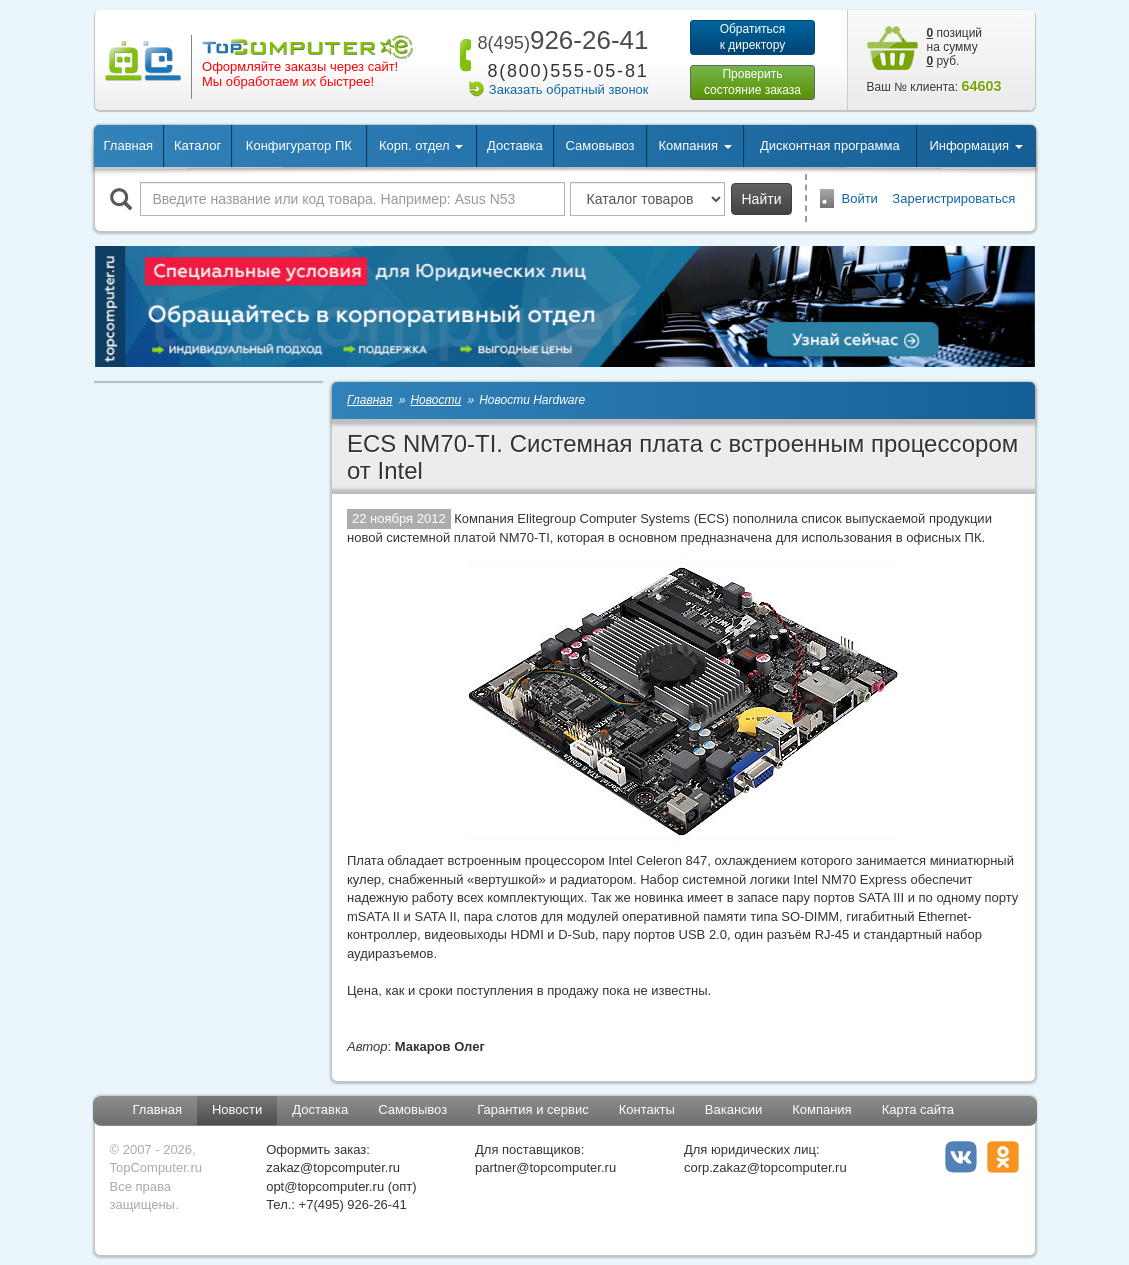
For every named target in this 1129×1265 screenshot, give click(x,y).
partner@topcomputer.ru (545, 1167)
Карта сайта (918, 1109)
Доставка (515, 145)
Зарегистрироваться (953, 198)
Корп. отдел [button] (421, 145)
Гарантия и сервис (533, 1109)
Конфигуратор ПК (299, 145)
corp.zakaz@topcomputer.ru (765, 1167)
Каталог (197, 145)
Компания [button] (694, 145)
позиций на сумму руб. (955, 47)
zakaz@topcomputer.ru (333, 1167)
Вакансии (733, 1109)
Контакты (647, 1109)
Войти (860, 198)
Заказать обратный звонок (569, 89)
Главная (128, 145)
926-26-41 (559, 40)
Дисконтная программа (830, 145)
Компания (822, 1109)
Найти (762, 199)
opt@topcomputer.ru (325, 1186)
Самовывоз (600, 145)
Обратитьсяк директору (753, 37)
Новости (237, 1109)
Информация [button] (975, 145)
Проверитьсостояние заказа (752, 82)
